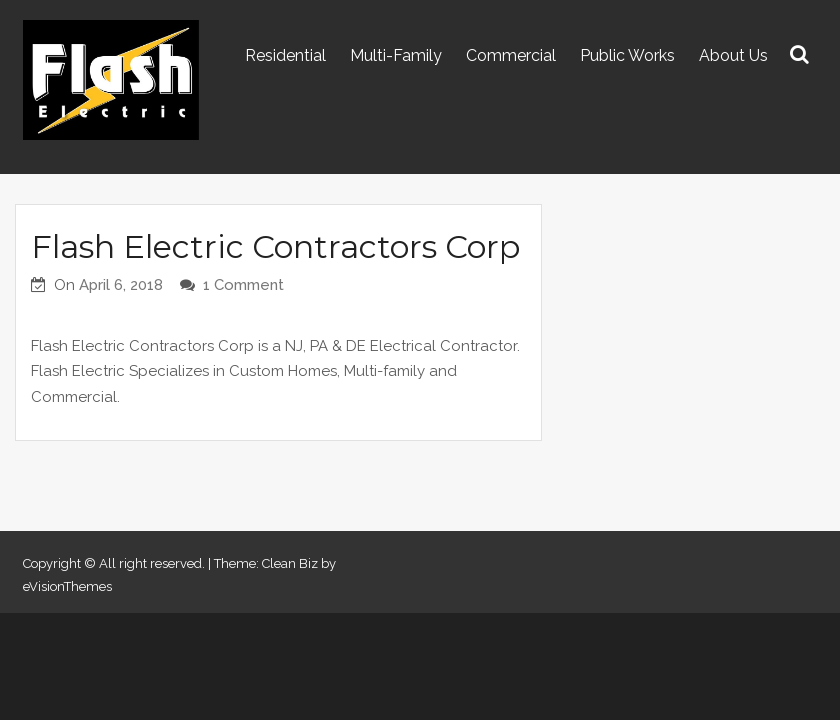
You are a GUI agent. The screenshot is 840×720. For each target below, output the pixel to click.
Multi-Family (396, 55)
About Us (733, 55)
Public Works (627, 55)
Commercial (511, 55)
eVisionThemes (67, 586)
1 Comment (243, 285)
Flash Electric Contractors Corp (275, 246)
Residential (285, 55)
